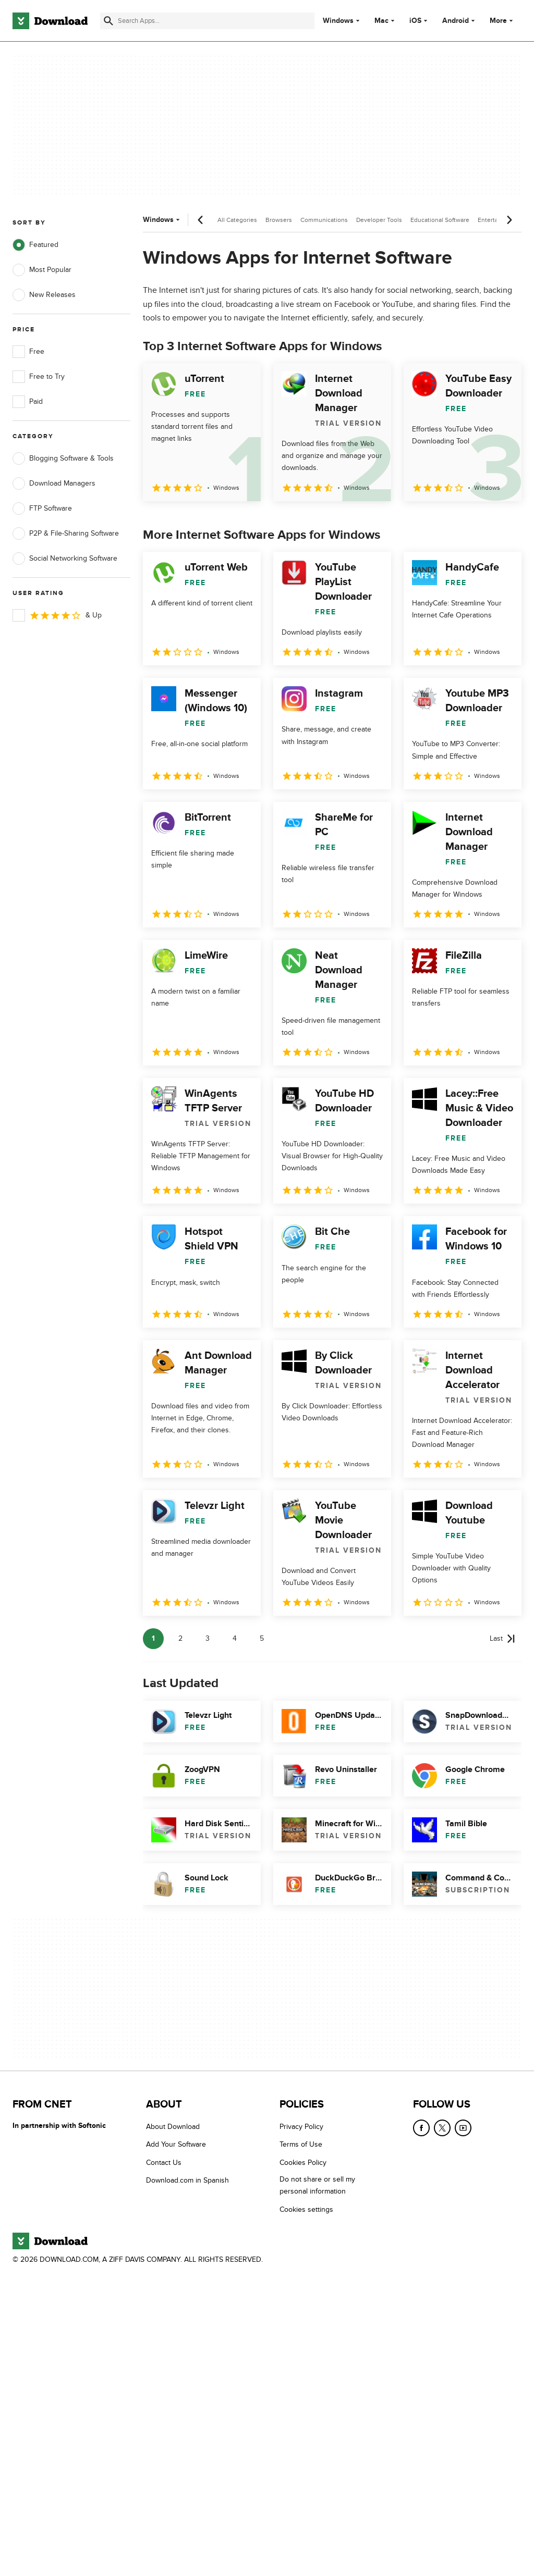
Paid (28, 401)
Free (28, 351)
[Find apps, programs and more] (207, 21)
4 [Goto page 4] (235, 1638)
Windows (338, 20)
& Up (57, 615)
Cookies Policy (303, 2162)
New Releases (44, 295)
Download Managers (54, 483)
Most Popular (42, 270)
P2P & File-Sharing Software (66, 533)
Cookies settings (306, 2209)
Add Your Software (176, 2144)
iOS (415, 20)
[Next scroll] (508, 219)
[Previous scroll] (200, 219)
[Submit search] (108, 21)
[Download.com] (50, 21)
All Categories (237, 220)
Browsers (278, 220)
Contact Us (163, 2162)
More (502, 20)
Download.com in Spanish (187, 2180)
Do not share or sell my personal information (317, 2185)
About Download (173, 2126)
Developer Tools (379, 220)
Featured (35, 245)
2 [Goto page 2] (180, 1638)
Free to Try (39, 376)
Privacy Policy (301, 2126)
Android (455, 20)
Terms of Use (301, 2144)
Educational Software (439, 220)
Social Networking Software (65, 558)
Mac (381, 20)
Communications (324, 220)
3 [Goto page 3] (207, 1638)
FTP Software (42, 508)
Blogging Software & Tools (63, 458)
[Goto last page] (502, 1638)
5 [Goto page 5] (262, 1638)
